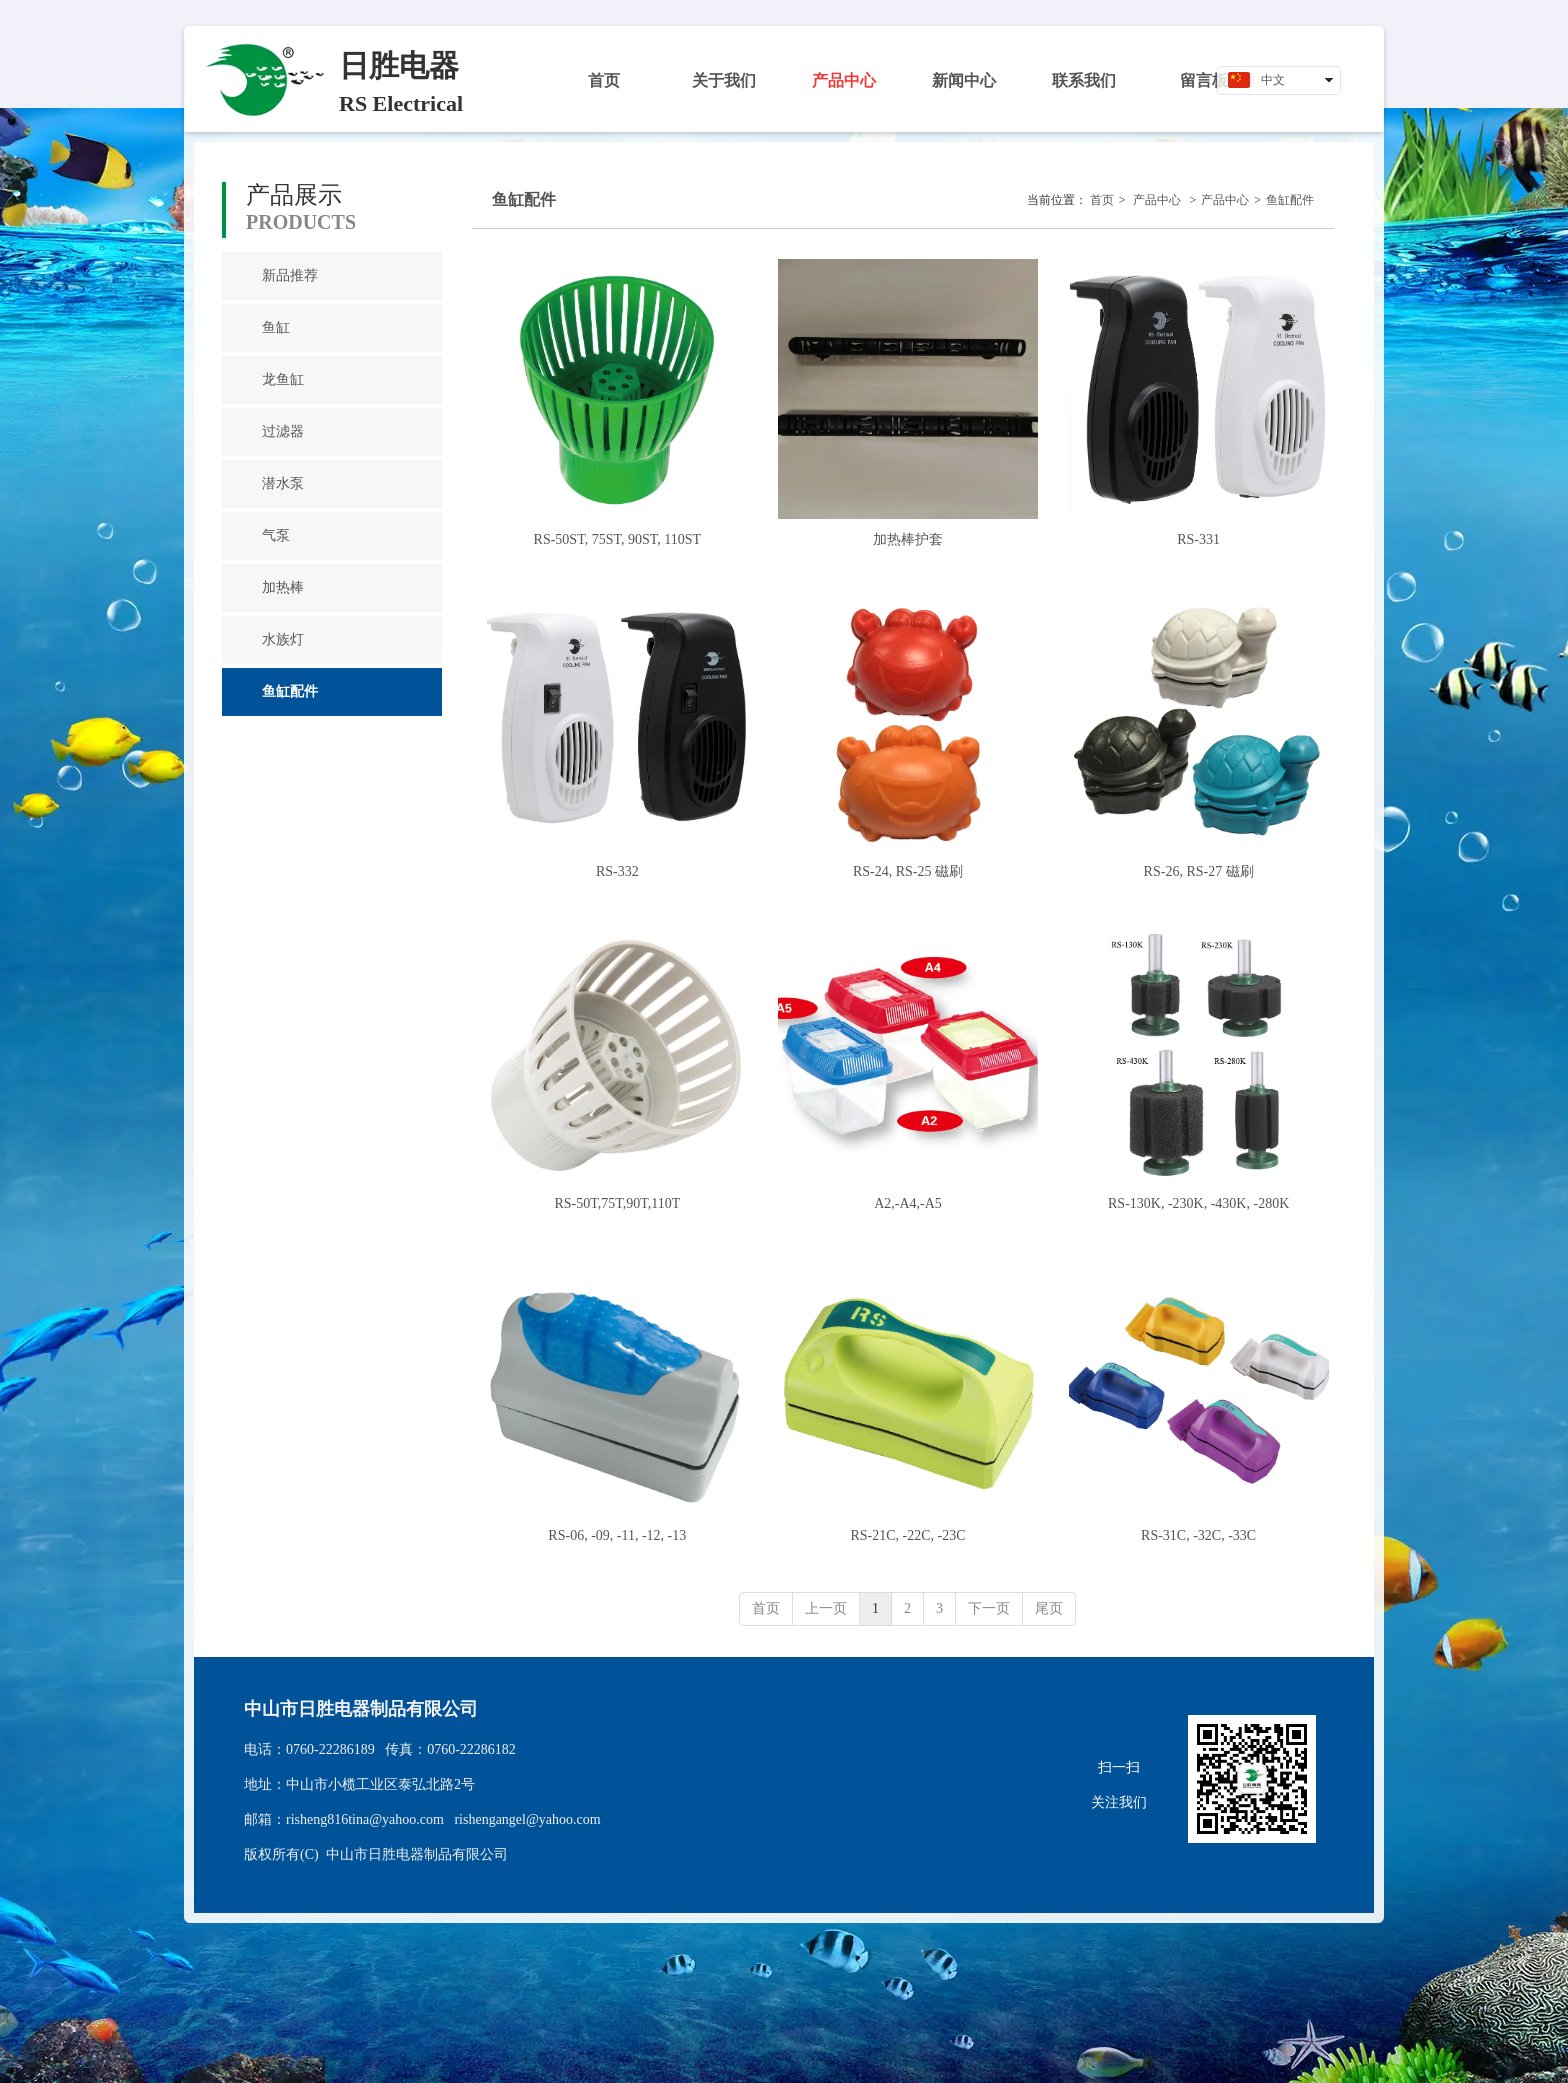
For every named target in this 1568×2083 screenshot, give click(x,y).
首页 (1102, 200)
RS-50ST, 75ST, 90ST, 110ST (618, 539)
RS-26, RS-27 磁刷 (1199, 871)
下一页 (989, 1608)
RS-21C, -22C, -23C (907, 1535)
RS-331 (1198, 539)
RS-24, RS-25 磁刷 (908, 871)
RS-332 (617, 871)
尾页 (1049, 1608)
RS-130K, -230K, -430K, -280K (1198, 1203)
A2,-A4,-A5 (908, 1203)
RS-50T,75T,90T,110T (617, 1203)
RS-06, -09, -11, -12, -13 (617, 1535)
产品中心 (1157, 200)
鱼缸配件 (1290, 200)
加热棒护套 (908, 539)
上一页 (826, 1608)
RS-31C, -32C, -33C (1198, 1535)
